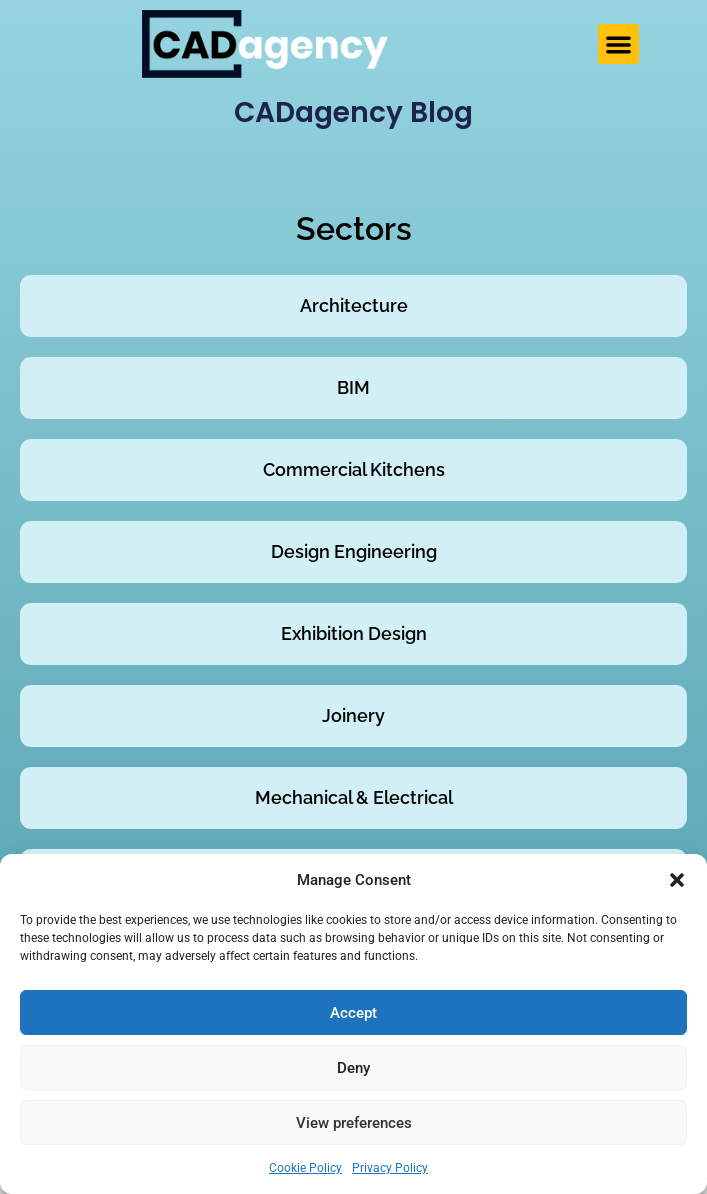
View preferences (354, 1123)
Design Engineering (354, 551)
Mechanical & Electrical (354, 797)
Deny (353, 1068)
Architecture (354, 305)
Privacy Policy (390, 1168)
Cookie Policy (305, 1168)
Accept (353, 1013)
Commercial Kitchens (354, 469)
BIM (353, 387)
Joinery (353, 715)
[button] (677, 880)
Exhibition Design (354, 633)
